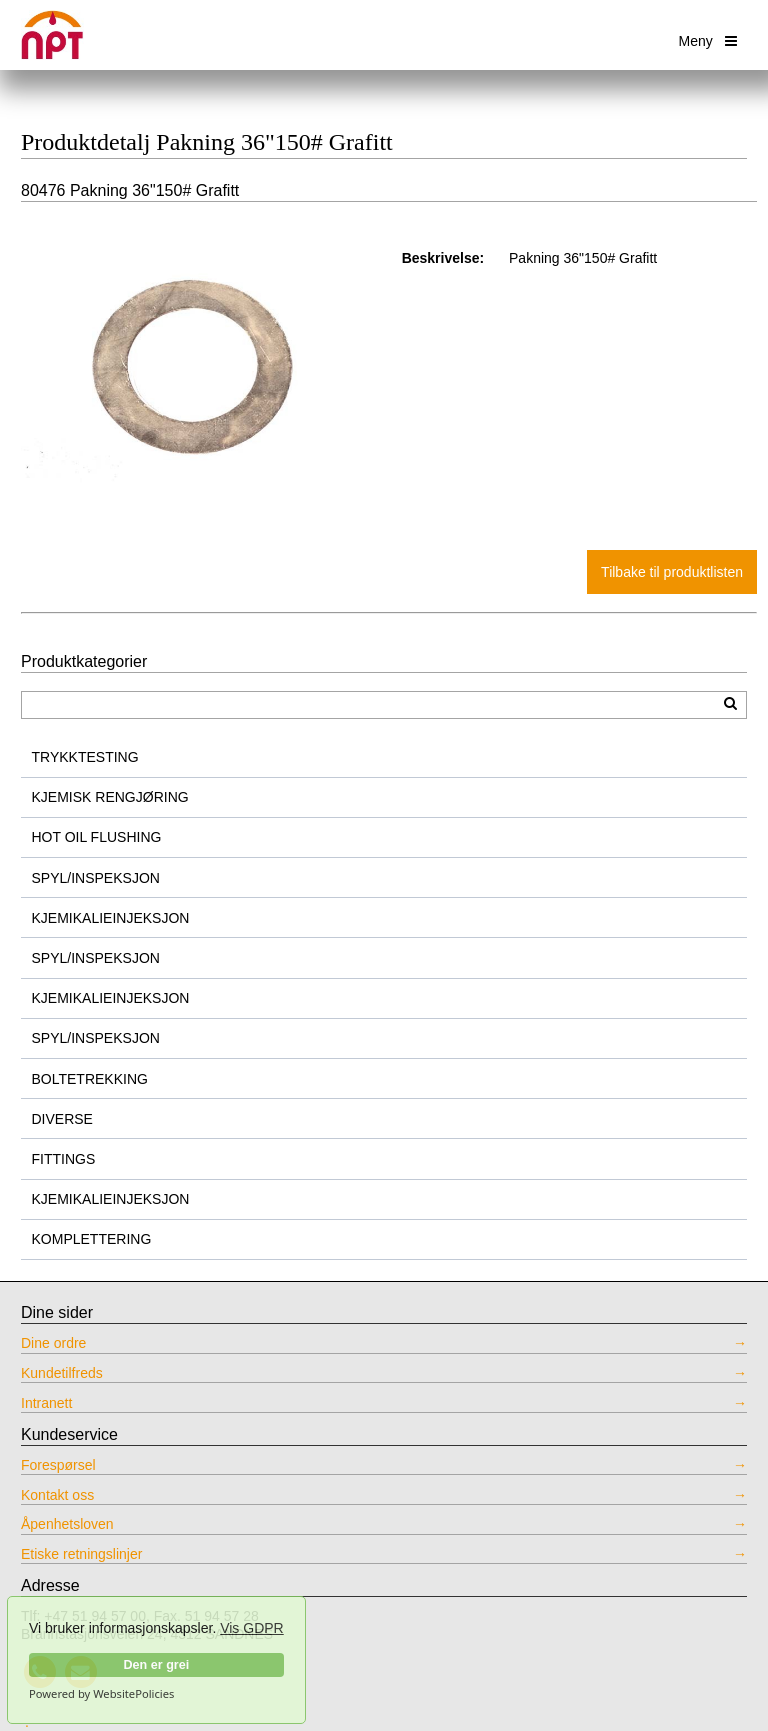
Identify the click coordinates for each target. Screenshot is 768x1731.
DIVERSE (62, 1119)
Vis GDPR (252, 1628)
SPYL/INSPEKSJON (96, 878)
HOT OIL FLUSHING (97, 837)
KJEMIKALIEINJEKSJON (111, 918)
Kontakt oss (57, 1495)
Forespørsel (58, 1465)
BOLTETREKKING (90, 1079)
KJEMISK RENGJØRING (110, 797)
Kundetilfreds (62, 1373)
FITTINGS (64, 1159)
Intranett (46, 1403)
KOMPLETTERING (92, 1239)
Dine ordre (53, 1343)
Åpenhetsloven (67, 1524)
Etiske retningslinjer (81, 1554)
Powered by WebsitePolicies (101, 1694)
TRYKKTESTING (85, 757)
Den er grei (156, 1665)
